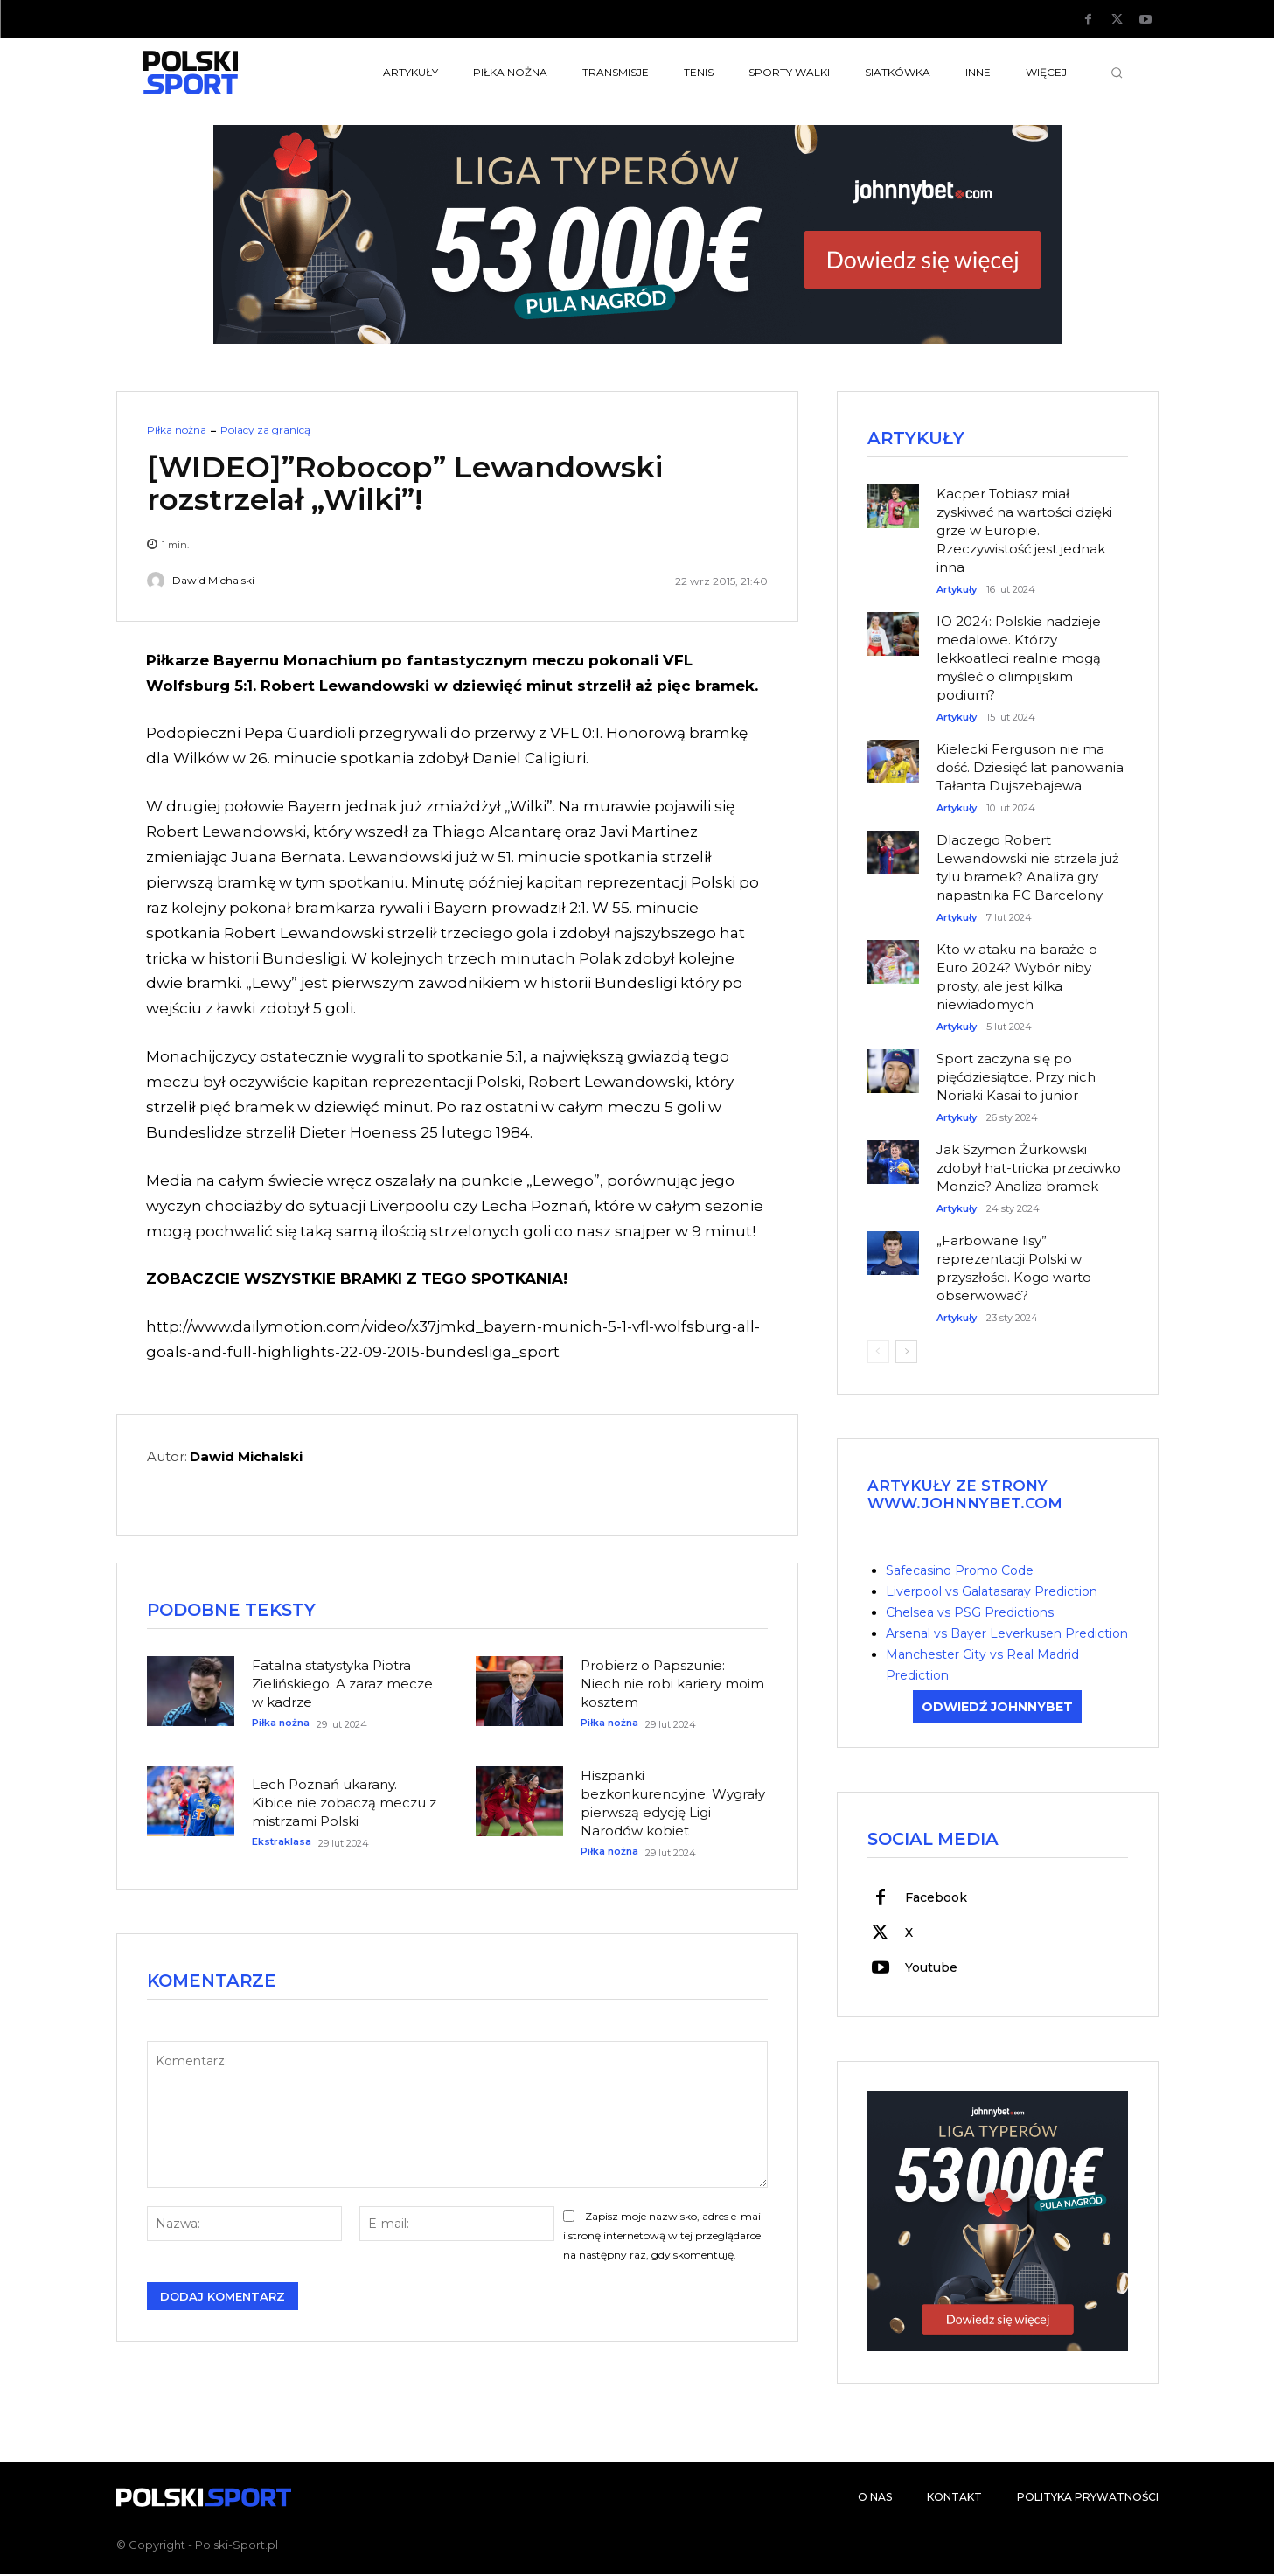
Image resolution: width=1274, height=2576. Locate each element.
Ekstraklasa (281, 1843)
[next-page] (906, 1352)
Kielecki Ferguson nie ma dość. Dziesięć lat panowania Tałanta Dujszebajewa (1030, 768)
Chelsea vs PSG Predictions (970, 1613)
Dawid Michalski (213, 580)
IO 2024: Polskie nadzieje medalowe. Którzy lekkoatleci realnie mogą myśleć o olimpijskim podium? (1018, 659)
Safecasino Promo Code (960, 1571)
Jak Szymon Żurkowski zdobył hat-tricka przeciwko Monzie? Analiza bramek (1028, 1168)
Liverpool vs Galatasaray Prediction (991, 1592)
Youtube (931, 1969)
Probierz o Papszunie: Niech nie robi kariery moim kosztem (672, 1684)
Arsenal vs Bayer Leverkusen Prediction (1007, 1634)
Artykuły (956, 590)
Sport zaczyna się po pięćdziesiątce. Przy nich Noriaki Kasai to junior (1016, 1077)
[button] (1116, 72)
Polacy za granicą (265, 430)
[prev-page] (878, 1352)
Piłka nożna (176, 430)
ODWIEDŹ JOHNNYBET (997, 1708)
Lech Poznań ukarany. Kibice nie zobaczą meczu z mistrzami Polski (344, 1804)
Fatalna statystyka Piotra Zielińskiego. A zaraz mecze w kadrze (342, 1684)
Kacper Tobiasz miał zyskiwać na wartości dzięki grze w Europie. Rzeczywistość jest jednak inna (1024, 531)
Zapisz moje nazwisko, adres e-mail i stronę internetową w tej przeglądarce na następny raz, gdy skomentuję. (663, 2238)
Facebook (936, 1899)
